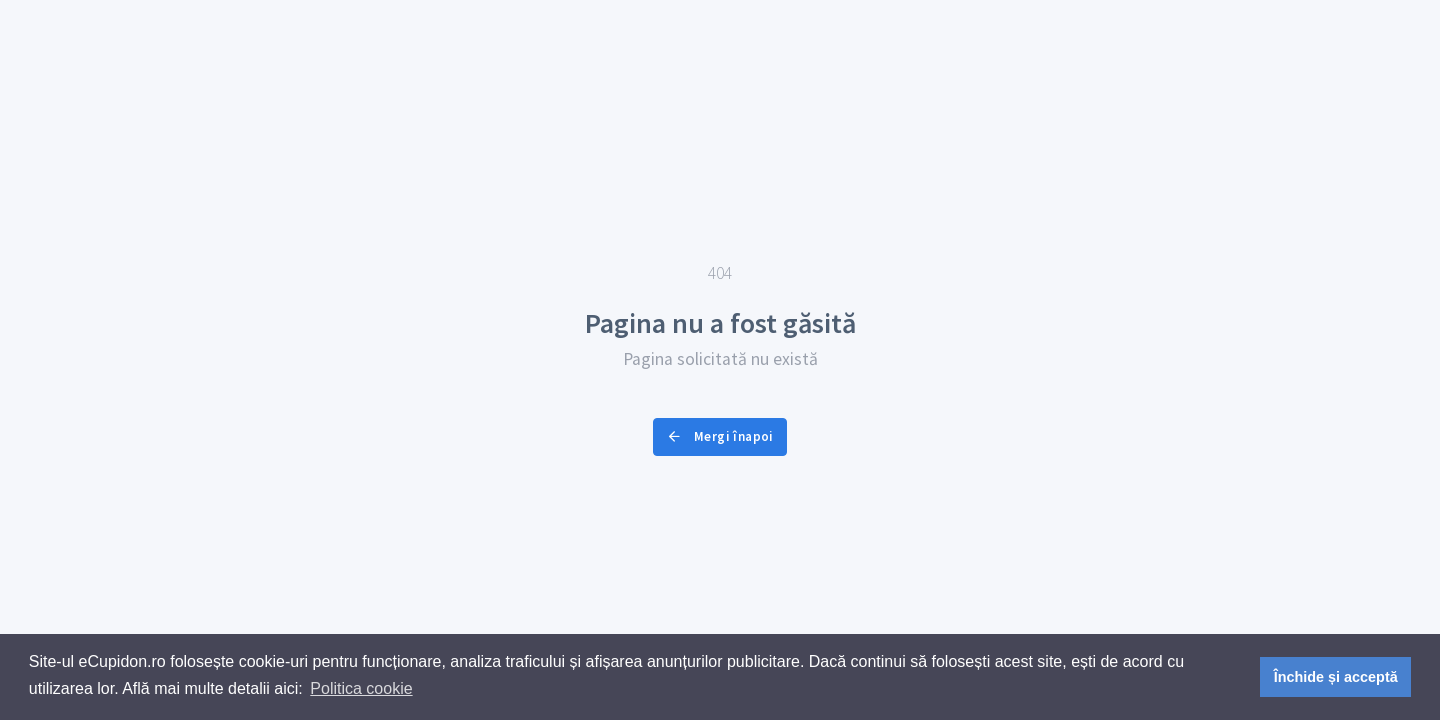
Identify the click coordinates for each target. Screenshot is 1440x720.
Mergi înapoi (719, 436)
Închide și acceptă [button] (1336, 677)
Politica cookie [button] (361, 688)
